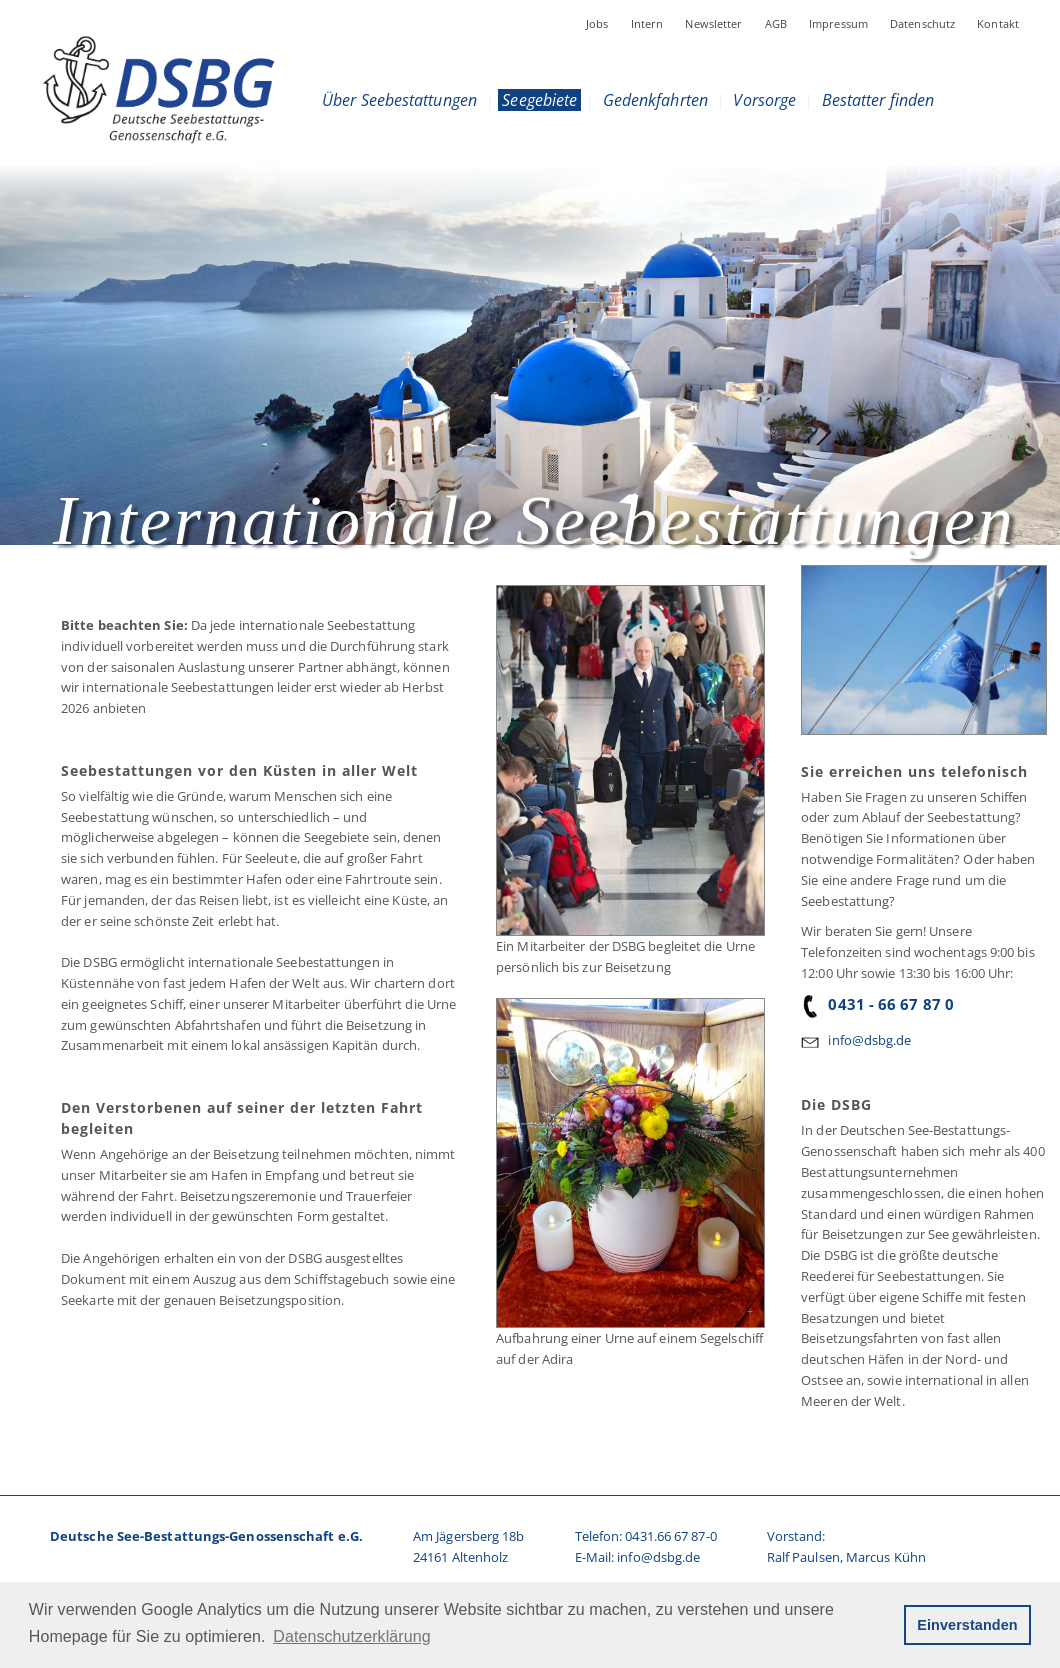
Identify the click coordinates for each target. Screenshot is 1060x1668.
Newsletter (713, 23)
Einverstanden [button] (967, 1625)
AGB (776, 23)
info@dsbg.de (869, 1040)
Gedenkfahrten (655, 100)
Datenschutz (922, 23)
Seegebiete (539, 100)
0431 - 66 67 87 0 (877, 1004)
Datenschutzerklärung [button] (351, 1636)
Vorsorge (764, 100)
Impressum (838, 23)
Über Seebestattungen (399, 100)
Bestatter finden (878, 100)
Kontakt (998, 23)
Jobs (597, 23)
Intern (647, 23)
